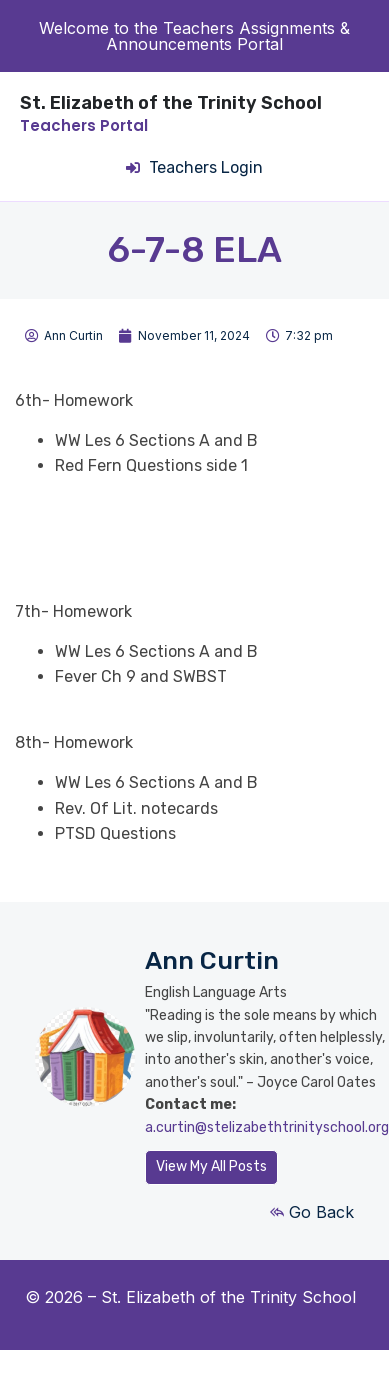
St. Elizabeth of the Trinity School (171, 103)
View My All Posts (211, 1166)
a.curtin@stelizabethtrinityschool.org (267, 1127)
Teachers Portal (84, 125)
